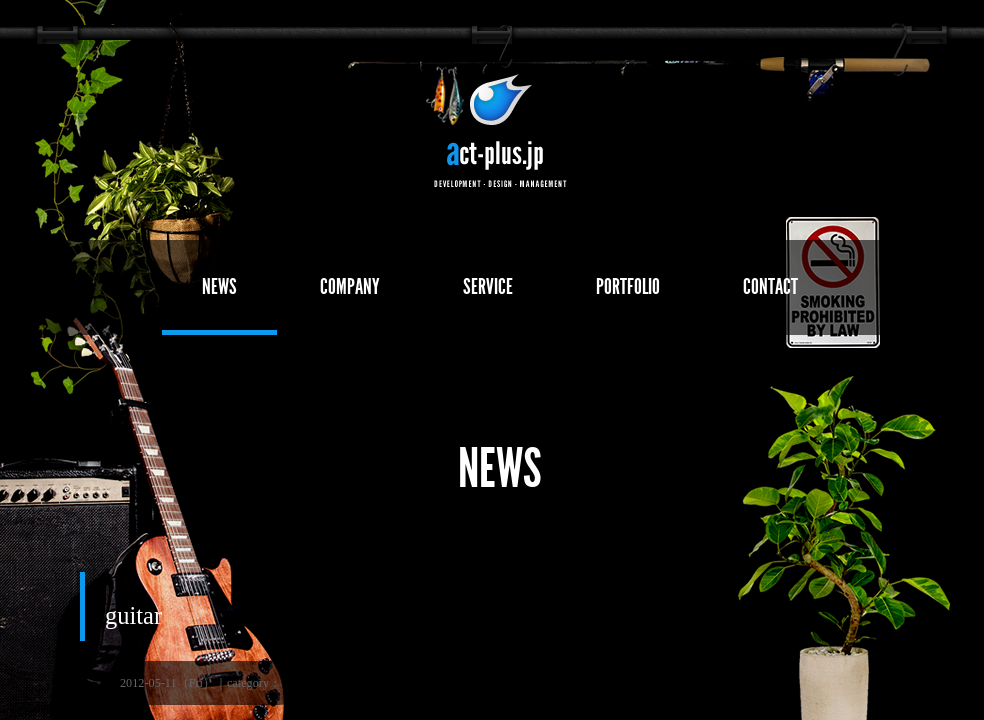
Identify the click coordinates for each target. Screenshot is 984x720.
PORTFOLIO (628, 286)
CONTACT (770, 286)
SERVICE (488, 286)
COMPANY (350, 286)
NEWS (219, 286)
